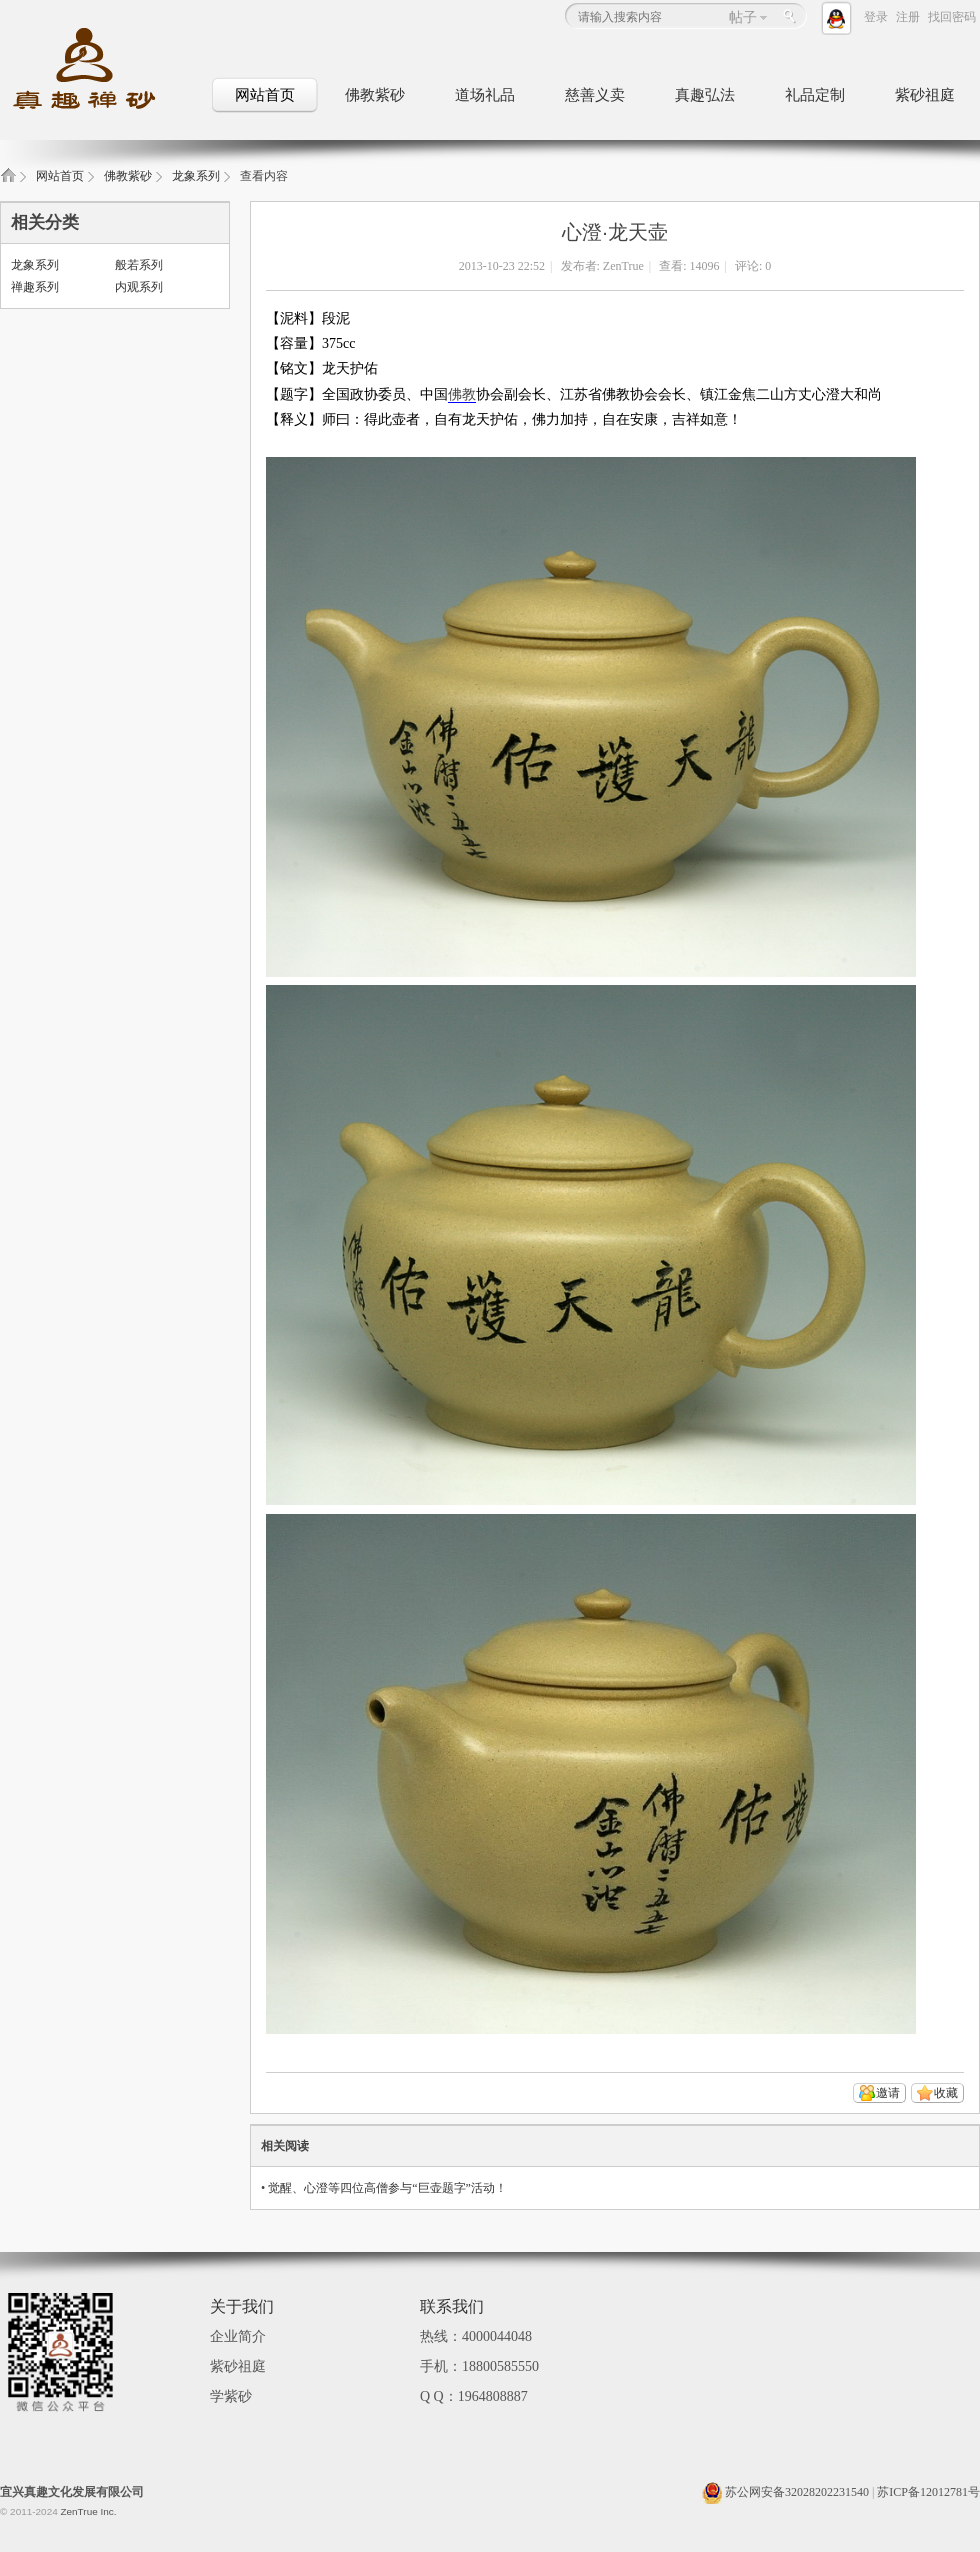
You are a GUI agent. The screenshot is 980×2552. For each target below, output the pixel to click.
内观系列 (139, 287)
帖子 (743, 17)
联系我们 (452, 2306)
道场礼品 (485, 95)
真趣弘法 (705, 95)
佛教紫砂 (375, 95)
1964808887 (493, 2396)
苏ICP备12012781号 (928, 2492)
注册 (908, 17)
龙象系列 (196, 176)
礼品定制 (815, 95)
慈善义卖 (595, 95)
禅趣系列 (35, 287)
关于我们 (242, 2306)
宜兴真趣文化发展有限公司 (72, 2492)
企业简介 (238, 2336)
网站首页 (265, 95)
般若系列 (139, 265)
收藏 (946, 2093)
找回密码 (952, 17)
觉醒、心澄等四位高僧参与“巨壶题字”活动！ (387, 2188)
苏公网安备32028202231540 (785, 2492)
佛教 (462, 394)
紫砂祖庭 (925, 95)
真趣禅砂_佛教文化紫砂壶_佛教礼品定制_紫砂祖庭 (8, 181)
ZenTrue (623, 266)
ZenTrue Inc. (88, 2511)
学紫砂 (231, 2396)
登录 (876, 17)
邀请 (888, 2093)
